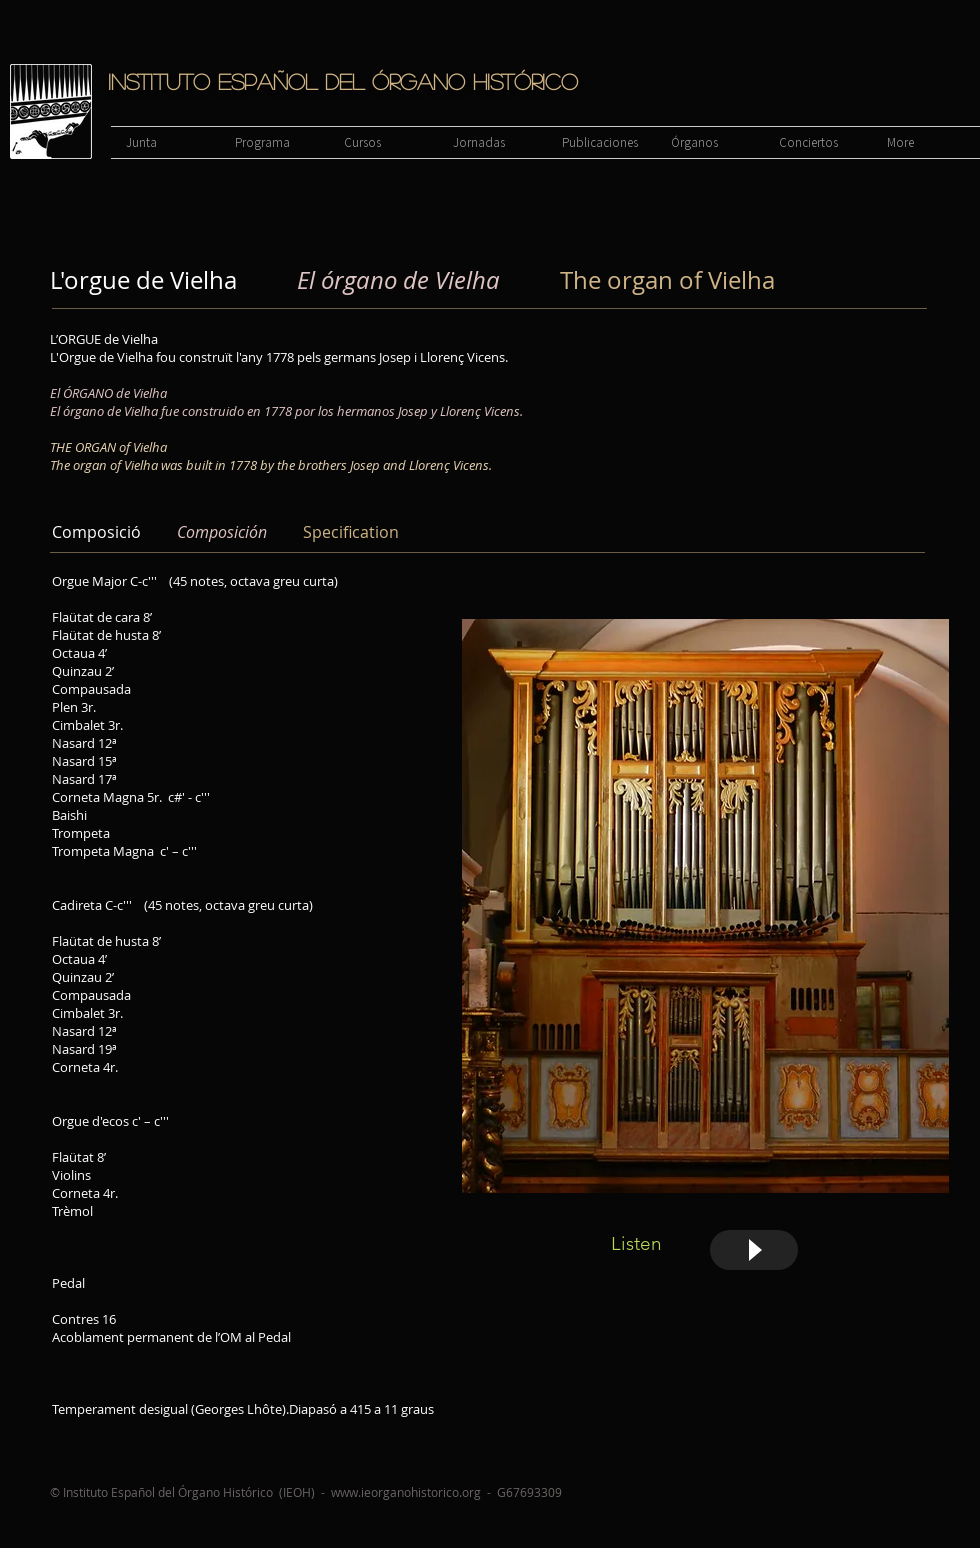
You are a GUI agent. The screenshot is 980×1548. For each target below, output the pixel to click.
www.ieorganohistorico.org (406, 1492)
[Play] (754, 1250)
